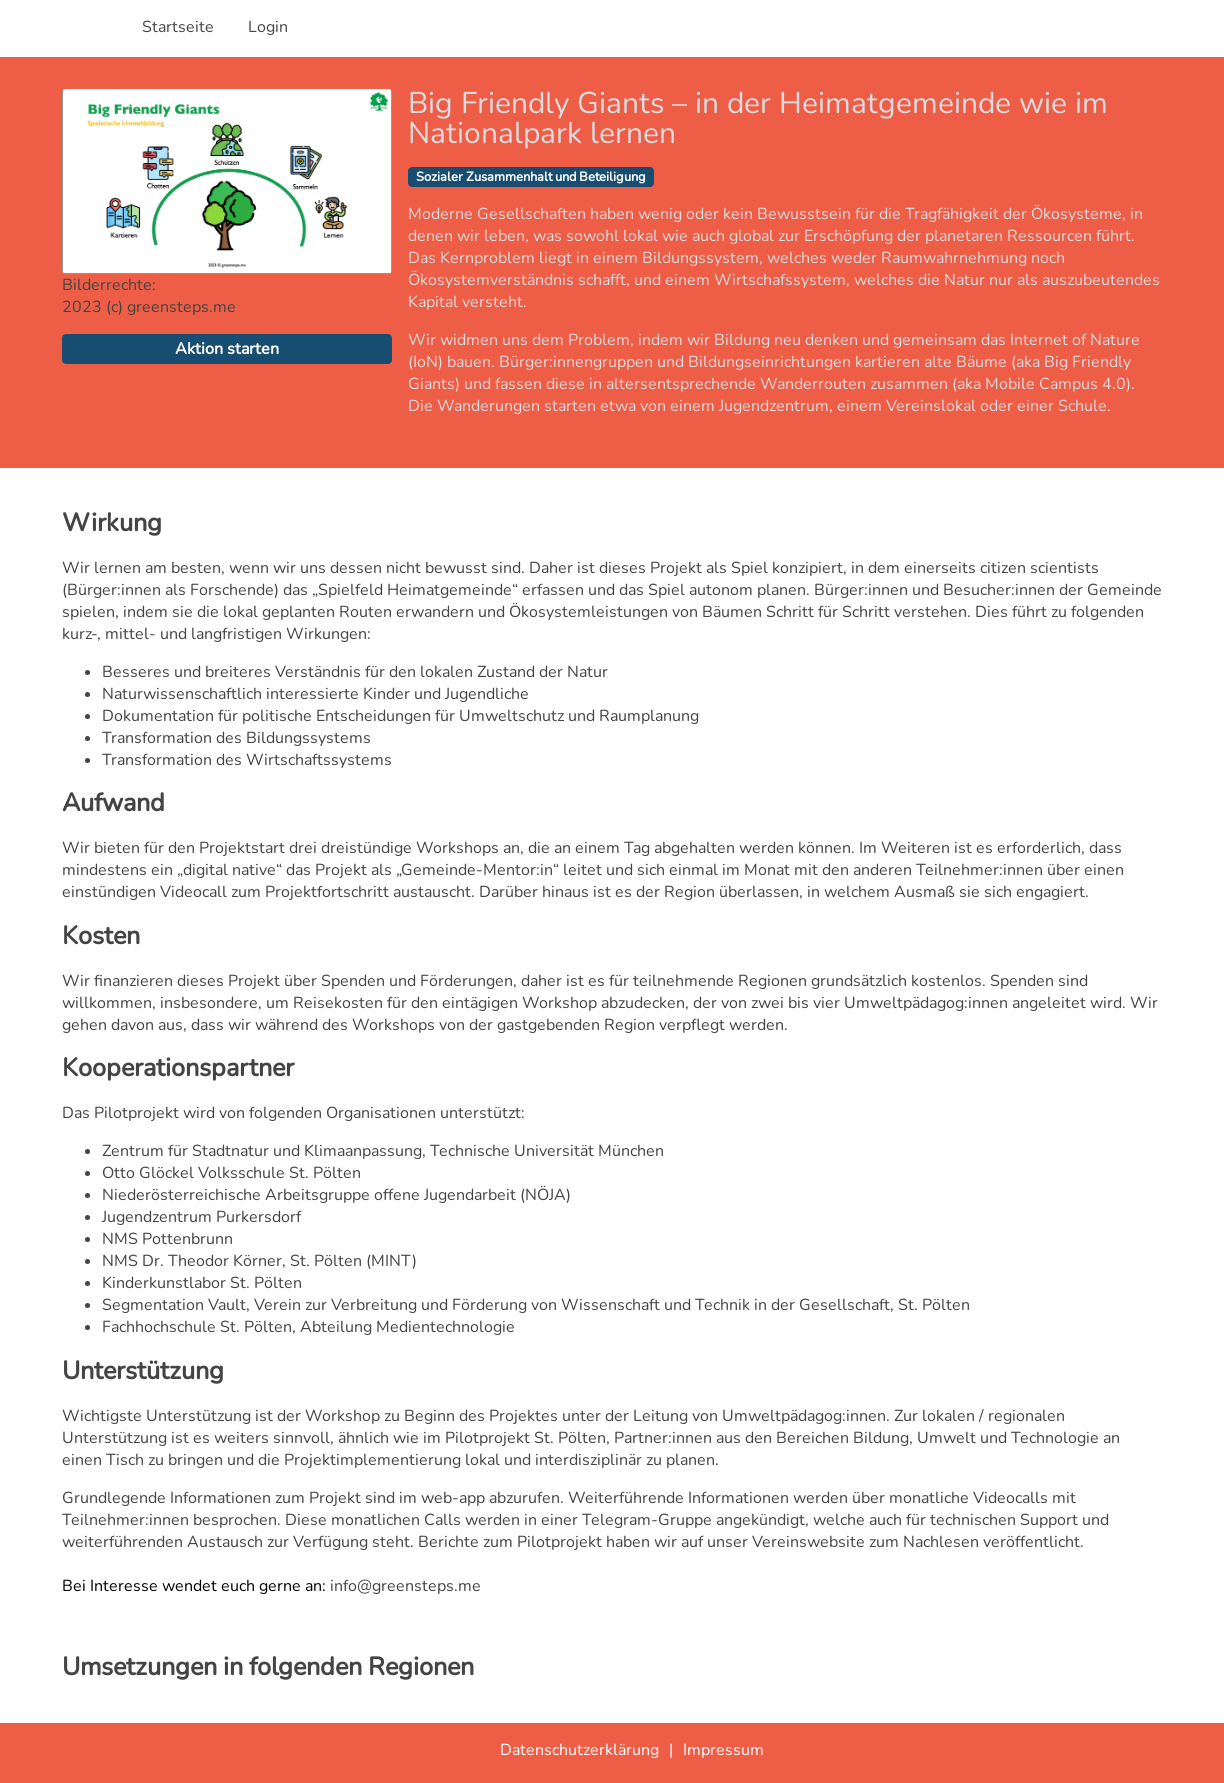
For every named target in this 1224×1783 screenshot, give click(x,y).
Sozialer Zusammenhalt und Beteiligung (531, 177)
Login (268, 27)
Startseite (178, 27)
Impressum (723, 1750)
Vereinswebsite (808, 1542)
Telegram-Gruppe (647, 1520)
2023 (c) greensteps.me (149, 307)
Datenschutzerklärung (579, 1750)
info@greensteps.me (405, 1586)
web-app (453, 1498)
